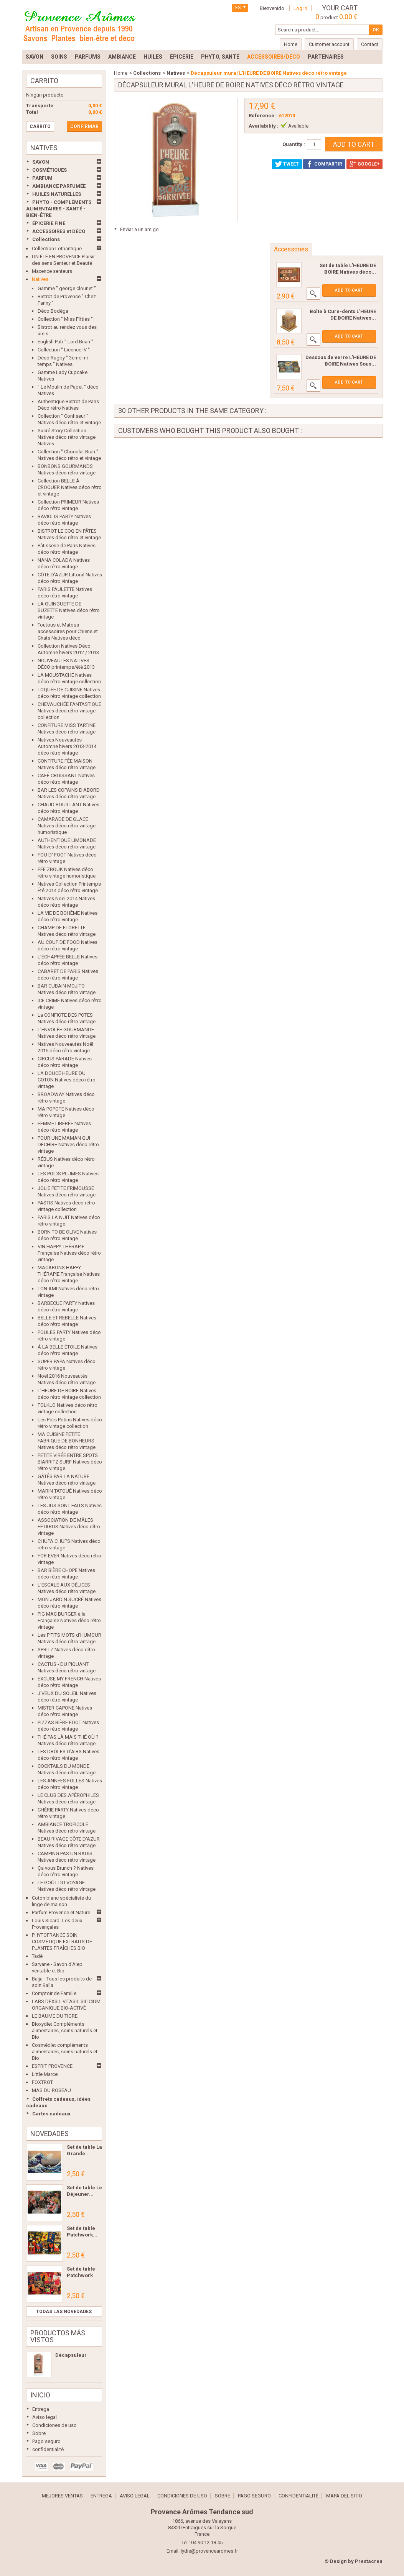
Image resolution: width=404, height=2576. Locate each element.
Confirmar (84, 126)
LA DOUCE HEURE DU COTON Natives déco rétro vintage (67, 1079)
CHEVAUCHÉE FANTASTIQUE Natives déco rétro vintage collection (69, 710)
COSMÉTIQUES (49, 170)
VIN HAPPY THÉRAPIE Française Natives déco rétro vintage (69, 1253)
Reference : (263, 115)
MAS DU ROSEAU (51, 2090)
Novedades (49, 2134)
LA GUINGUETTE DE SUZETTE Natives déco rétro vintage (69, 610)
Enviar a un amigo (139, 229)
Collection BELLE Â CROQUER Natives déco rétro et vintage (70, 487)
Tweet (287, 164)
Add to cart (349, 290)
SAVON (40, 162)
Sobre (39, 2433)
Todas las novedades (64, 2311)
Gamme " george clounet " (67, 288)
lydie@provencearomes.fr (209, 2551)
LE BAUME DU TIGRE (55, 2016)
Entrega (40, 2409)
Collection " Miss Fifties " (65, 319)
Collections (46, 239)
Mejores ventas (62, 2496)
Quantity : (293, 144)
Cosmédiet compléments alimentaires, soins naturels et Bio (64, 2051)
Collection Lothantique (57, 248)
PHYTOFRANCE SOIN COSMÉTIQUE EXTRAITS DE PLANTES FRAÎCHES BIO (62, 1941)
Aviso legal (44, 2417)
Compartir (324, 164)
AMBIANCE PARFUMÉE (59, 186)
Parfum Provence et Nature (61, 1912)
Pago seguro (46, 2441)
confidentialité (48, 2449)
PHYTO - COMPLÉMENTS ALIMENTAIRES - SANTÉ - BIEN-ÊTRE (58, 208)
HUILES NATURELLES (56, 194)
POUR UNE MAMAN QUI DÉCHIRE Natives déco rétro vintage (68, 1144)
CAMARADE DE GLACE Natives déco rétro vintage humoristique (67, 825)
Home (120, 73)
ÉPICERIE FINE (48, 223)
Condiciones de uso (54, 2425)
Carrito (44, 81)
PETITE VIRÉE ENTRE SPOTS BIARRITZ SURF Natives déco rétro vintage (70, 1461)
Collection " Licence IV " (64, 350)
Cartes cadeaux (51, 2114)
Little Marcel (45, 2074)
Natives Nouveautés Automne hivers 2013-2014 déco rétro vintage (67, 746)
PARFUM (42, 178)
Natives (40, 279)
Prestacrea (369, 2561)
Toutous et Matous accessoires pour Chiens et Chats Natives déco (68, 631)
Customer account (329, 44)
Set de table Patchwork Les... (81, 2275)
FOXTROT (42, 2082)
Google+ (364, 164)
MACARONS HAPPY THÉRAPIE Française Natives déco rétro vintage (69, 1274)
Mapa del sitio (344, 2496)
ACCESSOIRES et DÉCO (58, 231)
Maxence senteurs (52, 271)
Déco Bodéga (53, 311)
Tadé (37, 1956)
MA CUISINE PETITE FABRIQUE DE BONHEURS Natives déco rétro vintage (67, 1440)
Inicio (40, 2395)
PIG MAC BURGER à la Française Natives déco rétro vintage (69, 1620)
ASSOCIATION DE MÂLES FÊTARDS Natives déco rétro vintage (69, 1526)
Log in (300, 8)
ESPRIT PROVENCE (52, 2066)
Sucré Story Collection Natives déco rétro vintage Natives (67, 437)
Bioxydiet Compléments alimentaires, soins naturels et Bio (64, 2030)
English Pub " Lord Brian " (65, 342)
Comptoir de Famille (54, 1993)
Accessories (291, 249)
